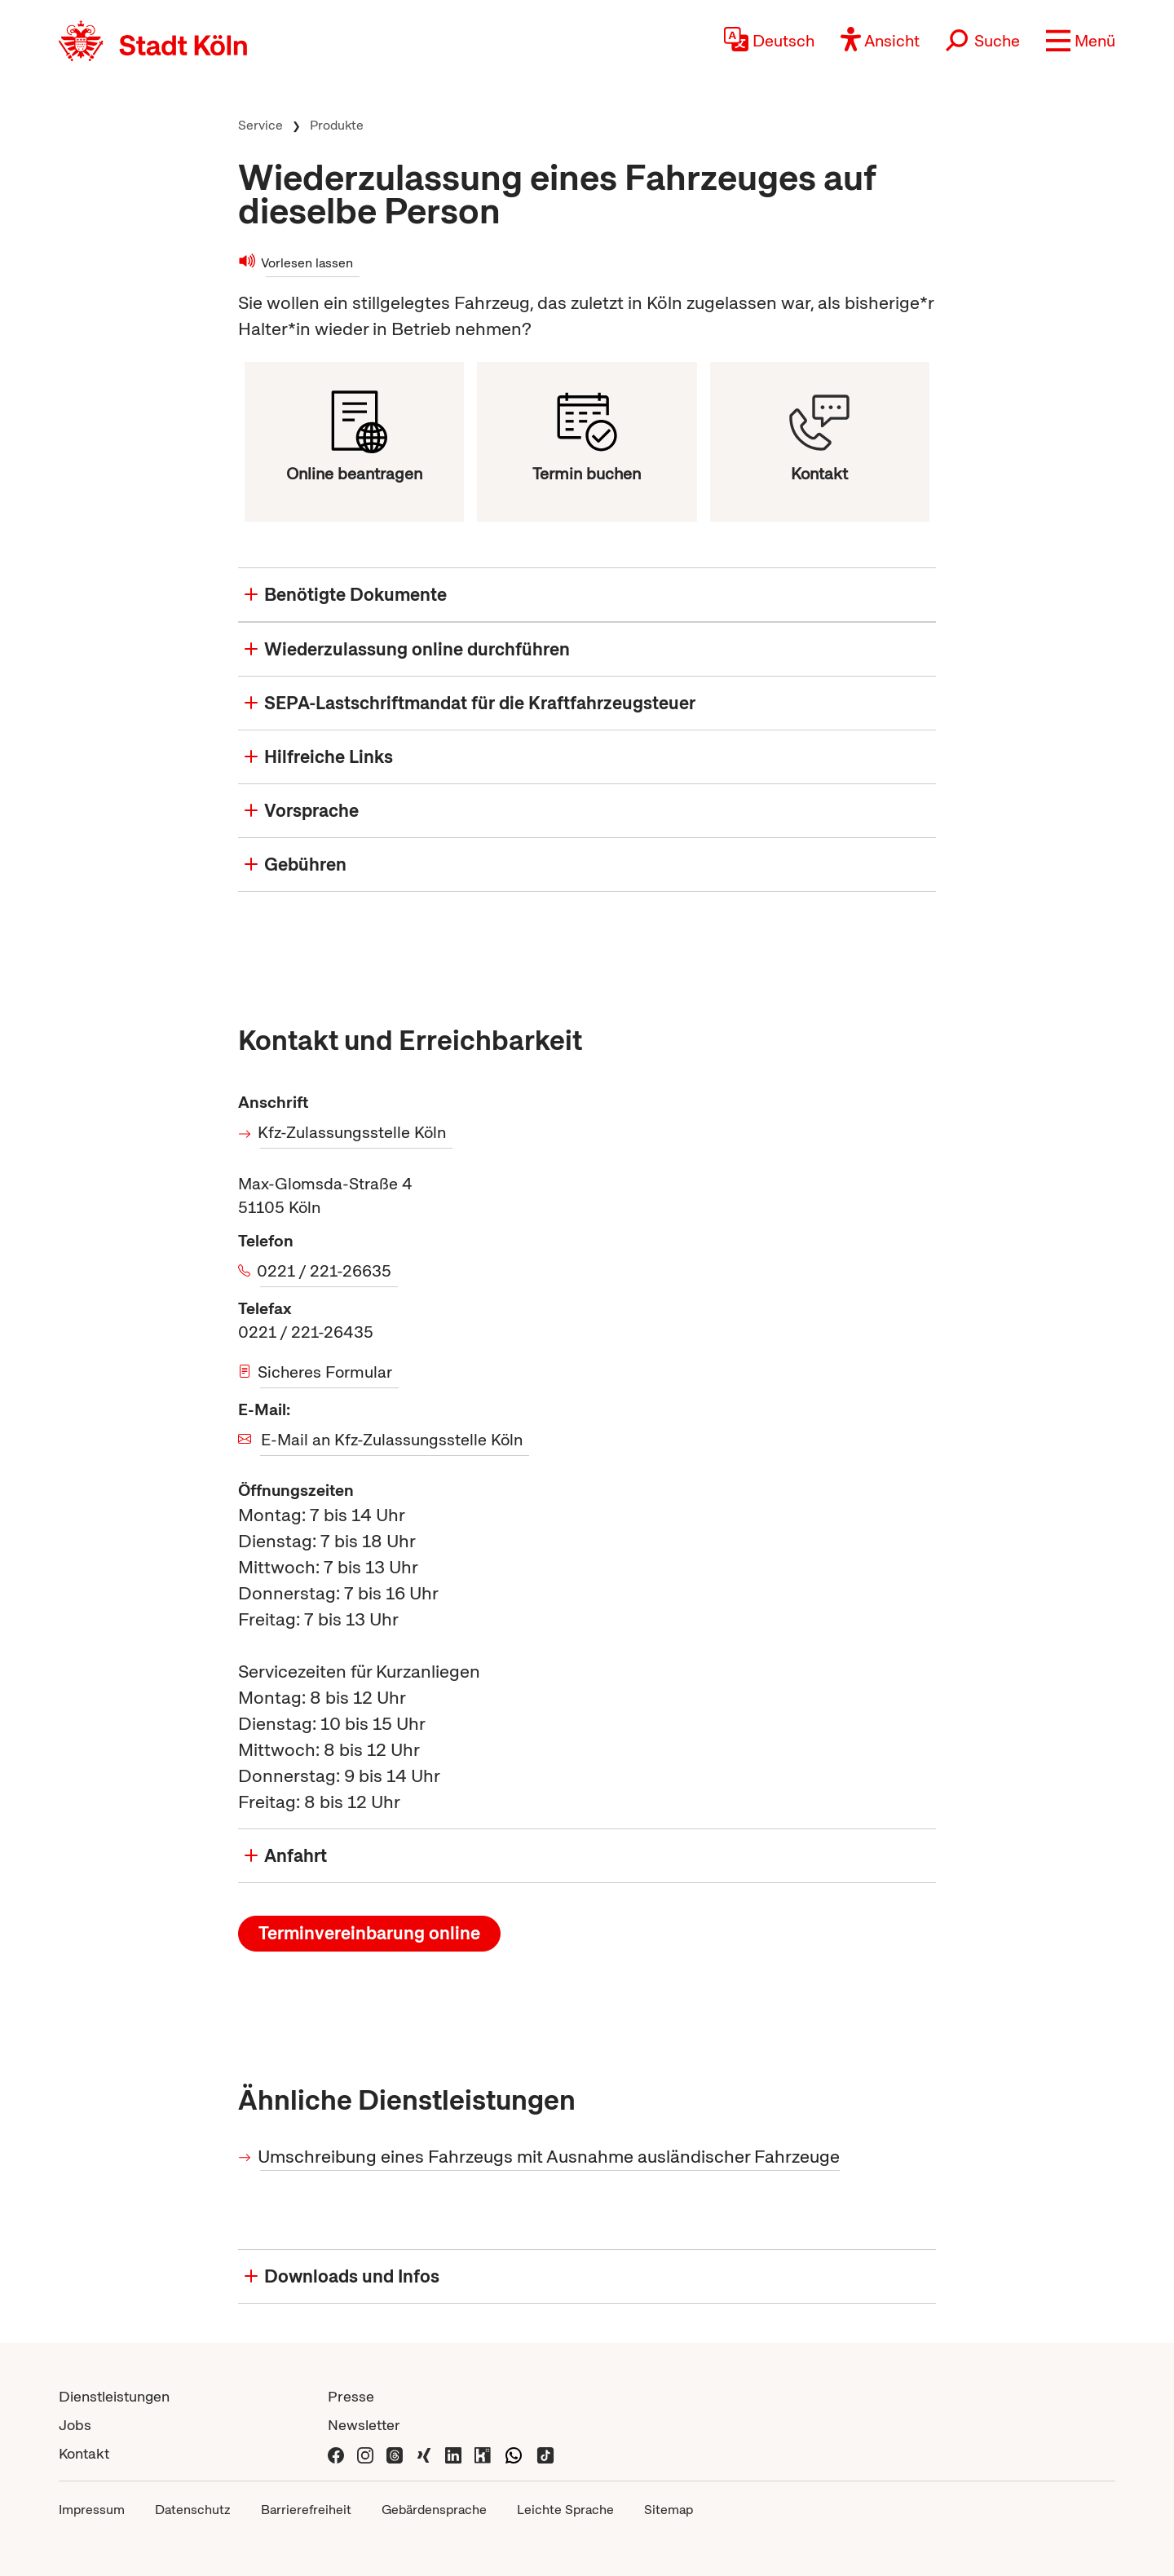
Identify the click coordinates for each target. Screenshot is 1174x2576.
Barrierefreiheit (306, 2509)
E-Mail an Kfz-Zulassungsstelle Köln (392, 1439)
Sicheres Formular (326, 1372)
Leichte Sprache (565, 2509)
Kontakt (84, 2453)
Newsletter (364, 2424)
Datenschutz (193, 2509)
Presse (351, 2396)
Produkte (337, 125)
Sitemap (668, 2509)
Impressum (92, 2509)
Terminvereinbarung (369, 1933)
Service (260, 125)
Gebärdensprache (434, 2509)
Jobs (75, 2424)
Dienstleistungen (114, 2396)
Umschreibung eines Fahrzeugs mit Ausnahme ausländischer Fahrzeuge (550, 2156)
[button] (1080, 40)
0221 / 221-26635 (325, 1270)
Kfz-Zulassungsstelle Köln (353, 1132)
